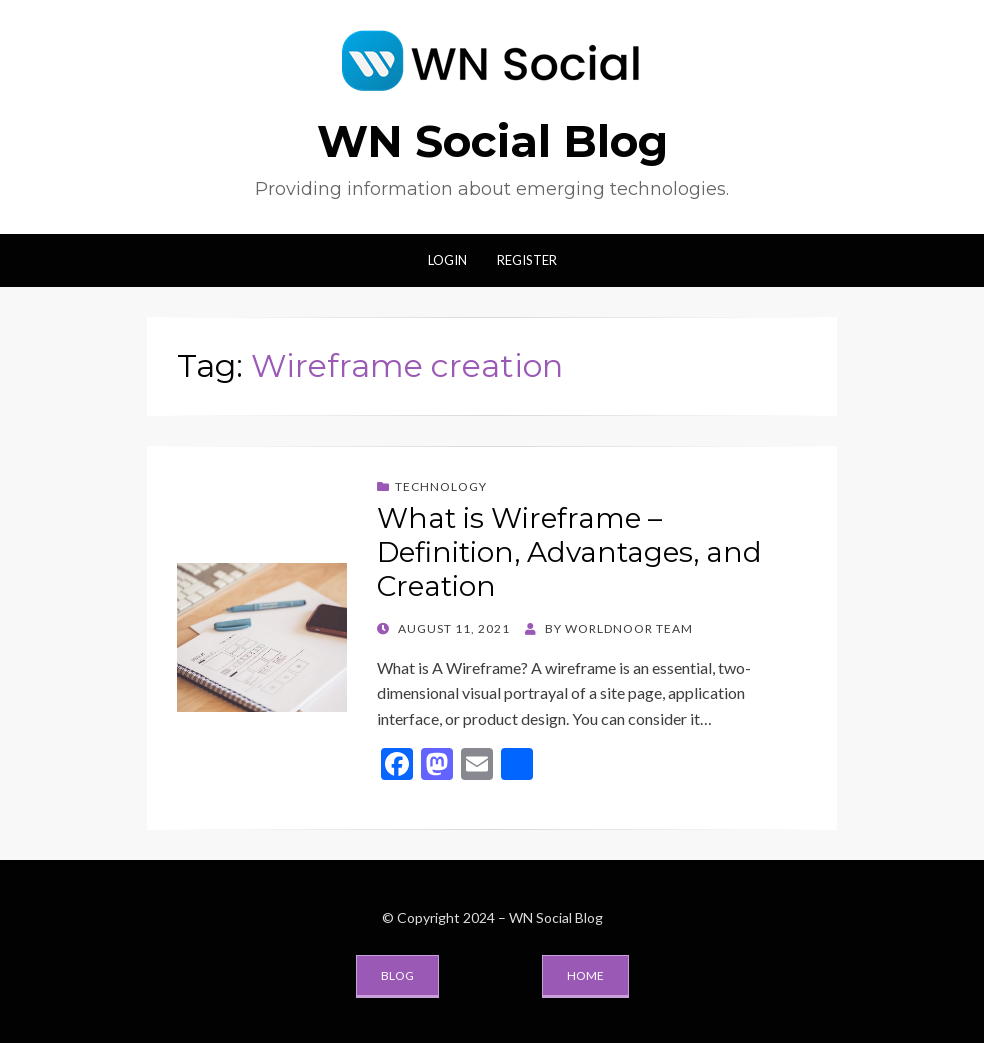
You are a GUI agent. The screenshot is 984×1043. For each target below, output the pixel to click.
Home (585, 975)
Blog (397, 975)
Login (447, 260)
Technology (441, 486)
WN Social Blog (492, 141)
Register (527, 260)
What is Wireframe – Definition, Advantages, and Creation (569, 551)
